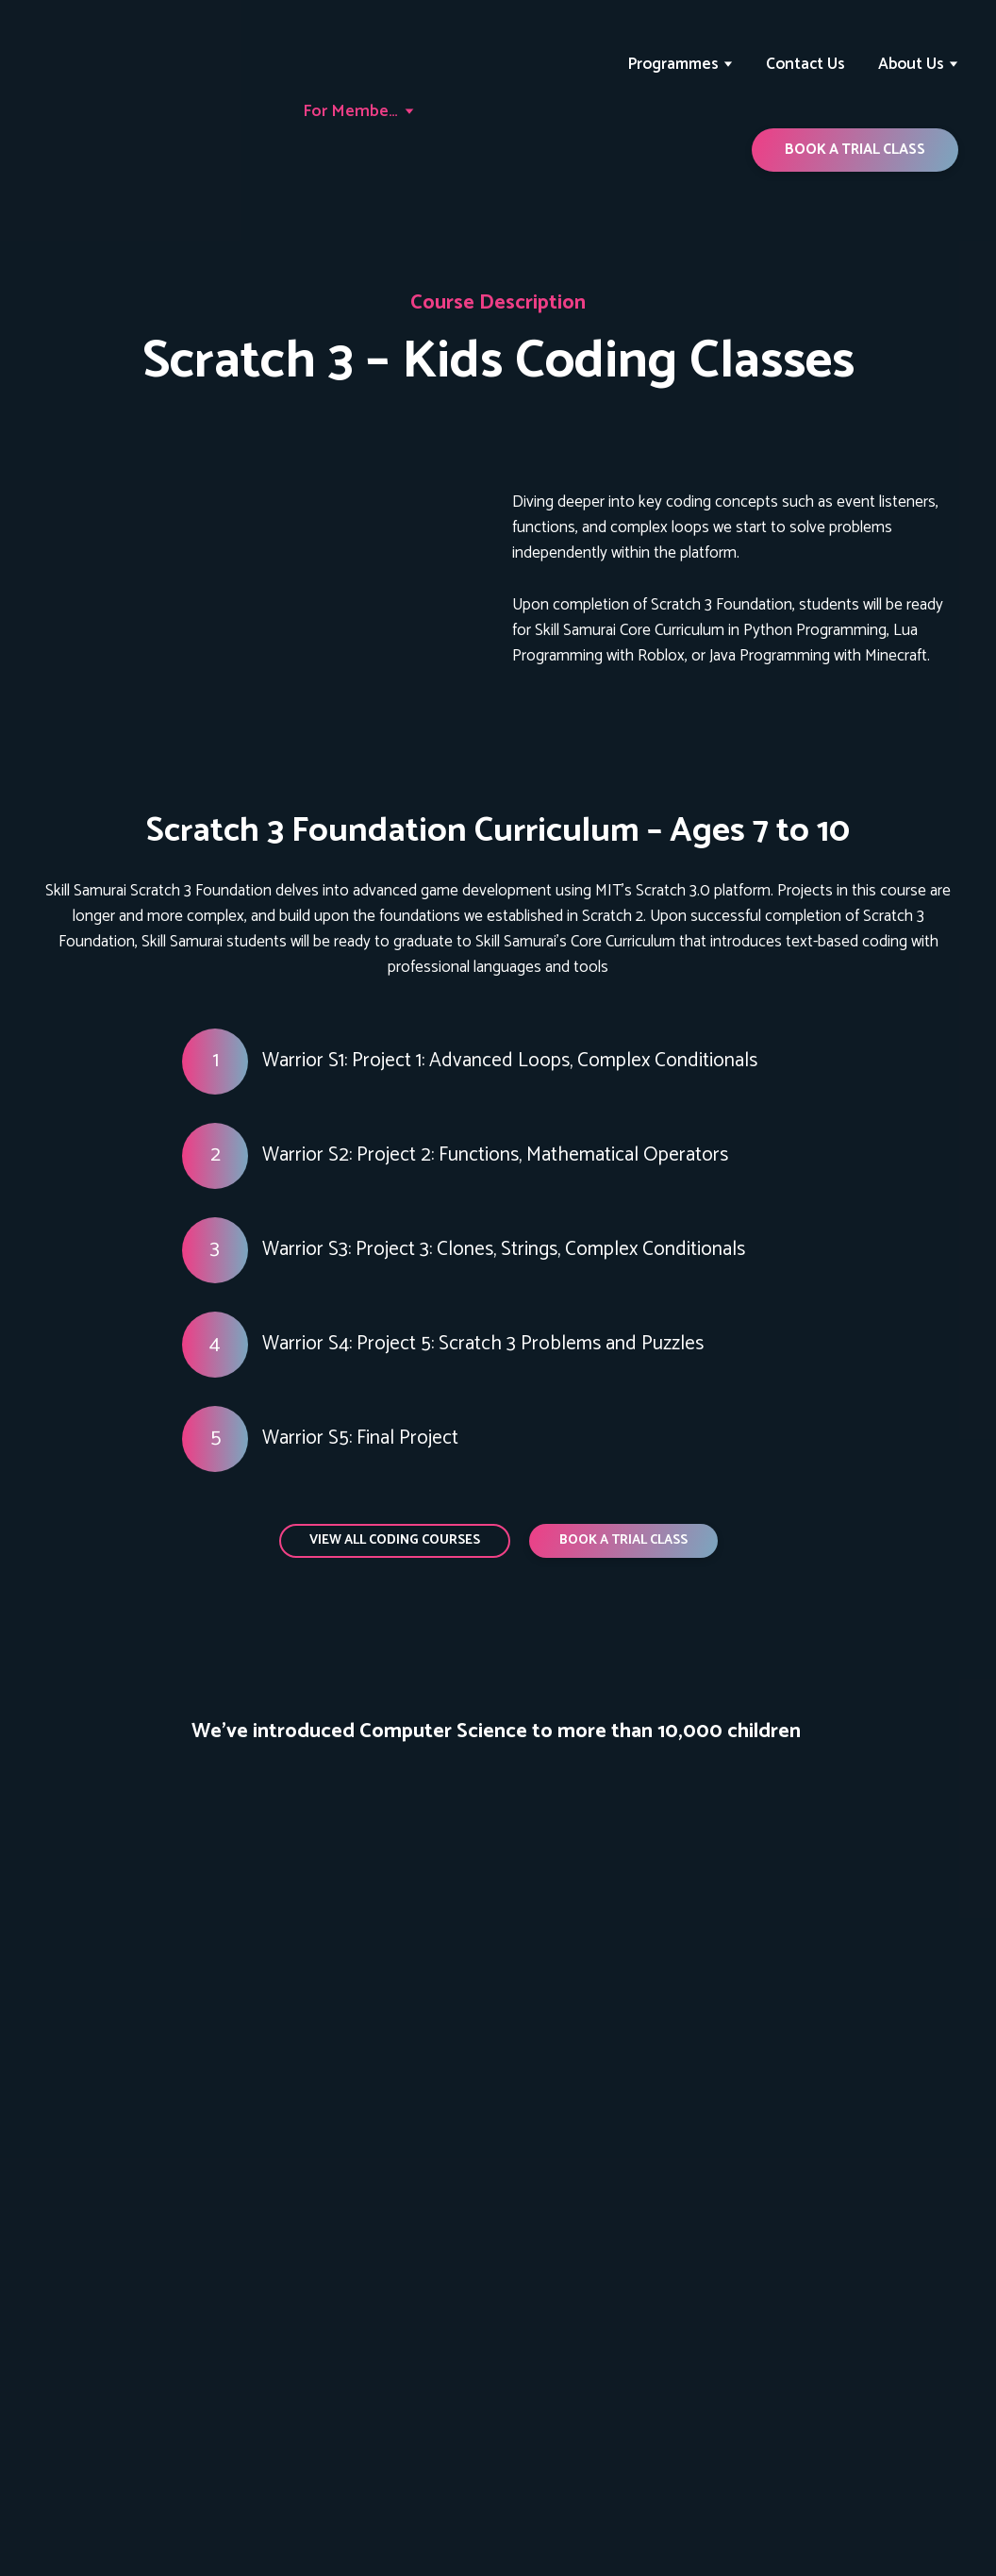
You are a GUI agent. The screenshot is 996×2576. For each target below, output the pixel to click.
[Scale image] (95, 1834)
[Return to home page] (121, 111)
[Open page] (261, 580)
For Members (351, 111)
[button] (855, 150)
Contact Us (805, 64)
